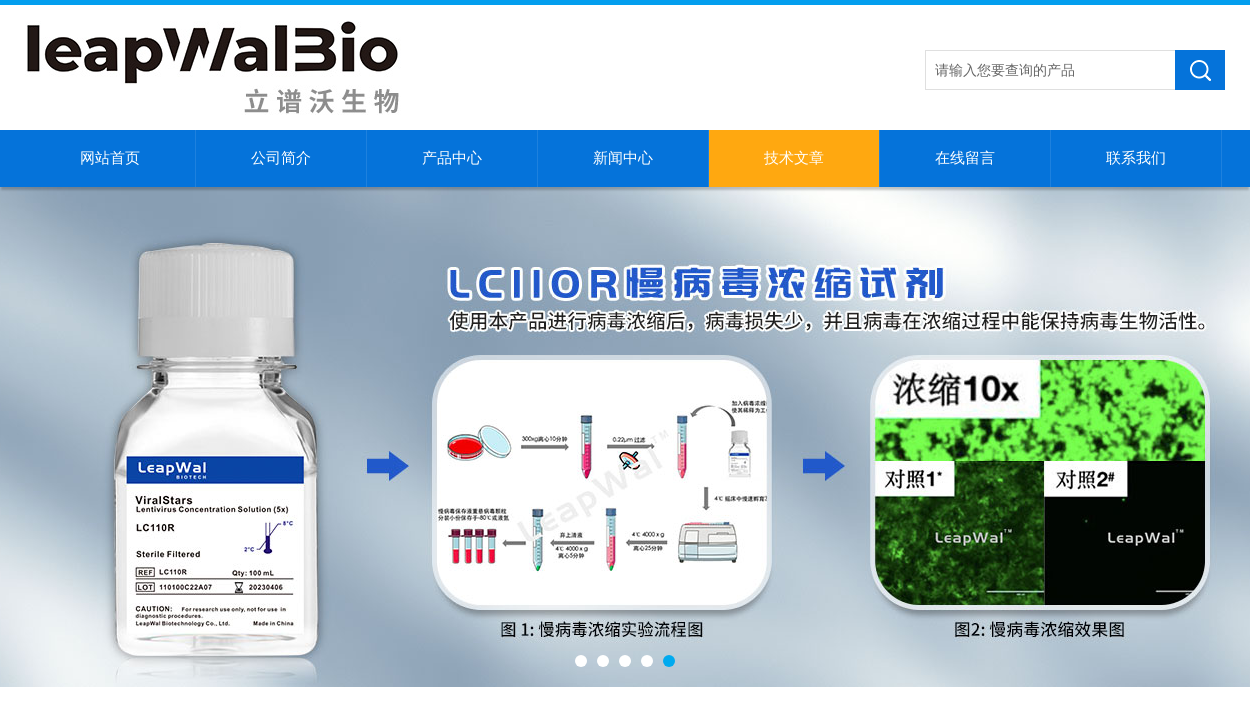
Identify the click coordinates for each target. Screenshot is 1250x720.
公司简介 (281, 158)
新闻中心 (623, 158)
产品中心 (452, 158)
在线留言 (965, 158)
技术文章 (794, 158)
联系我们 (1136, 158)
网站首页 (110, 158)
